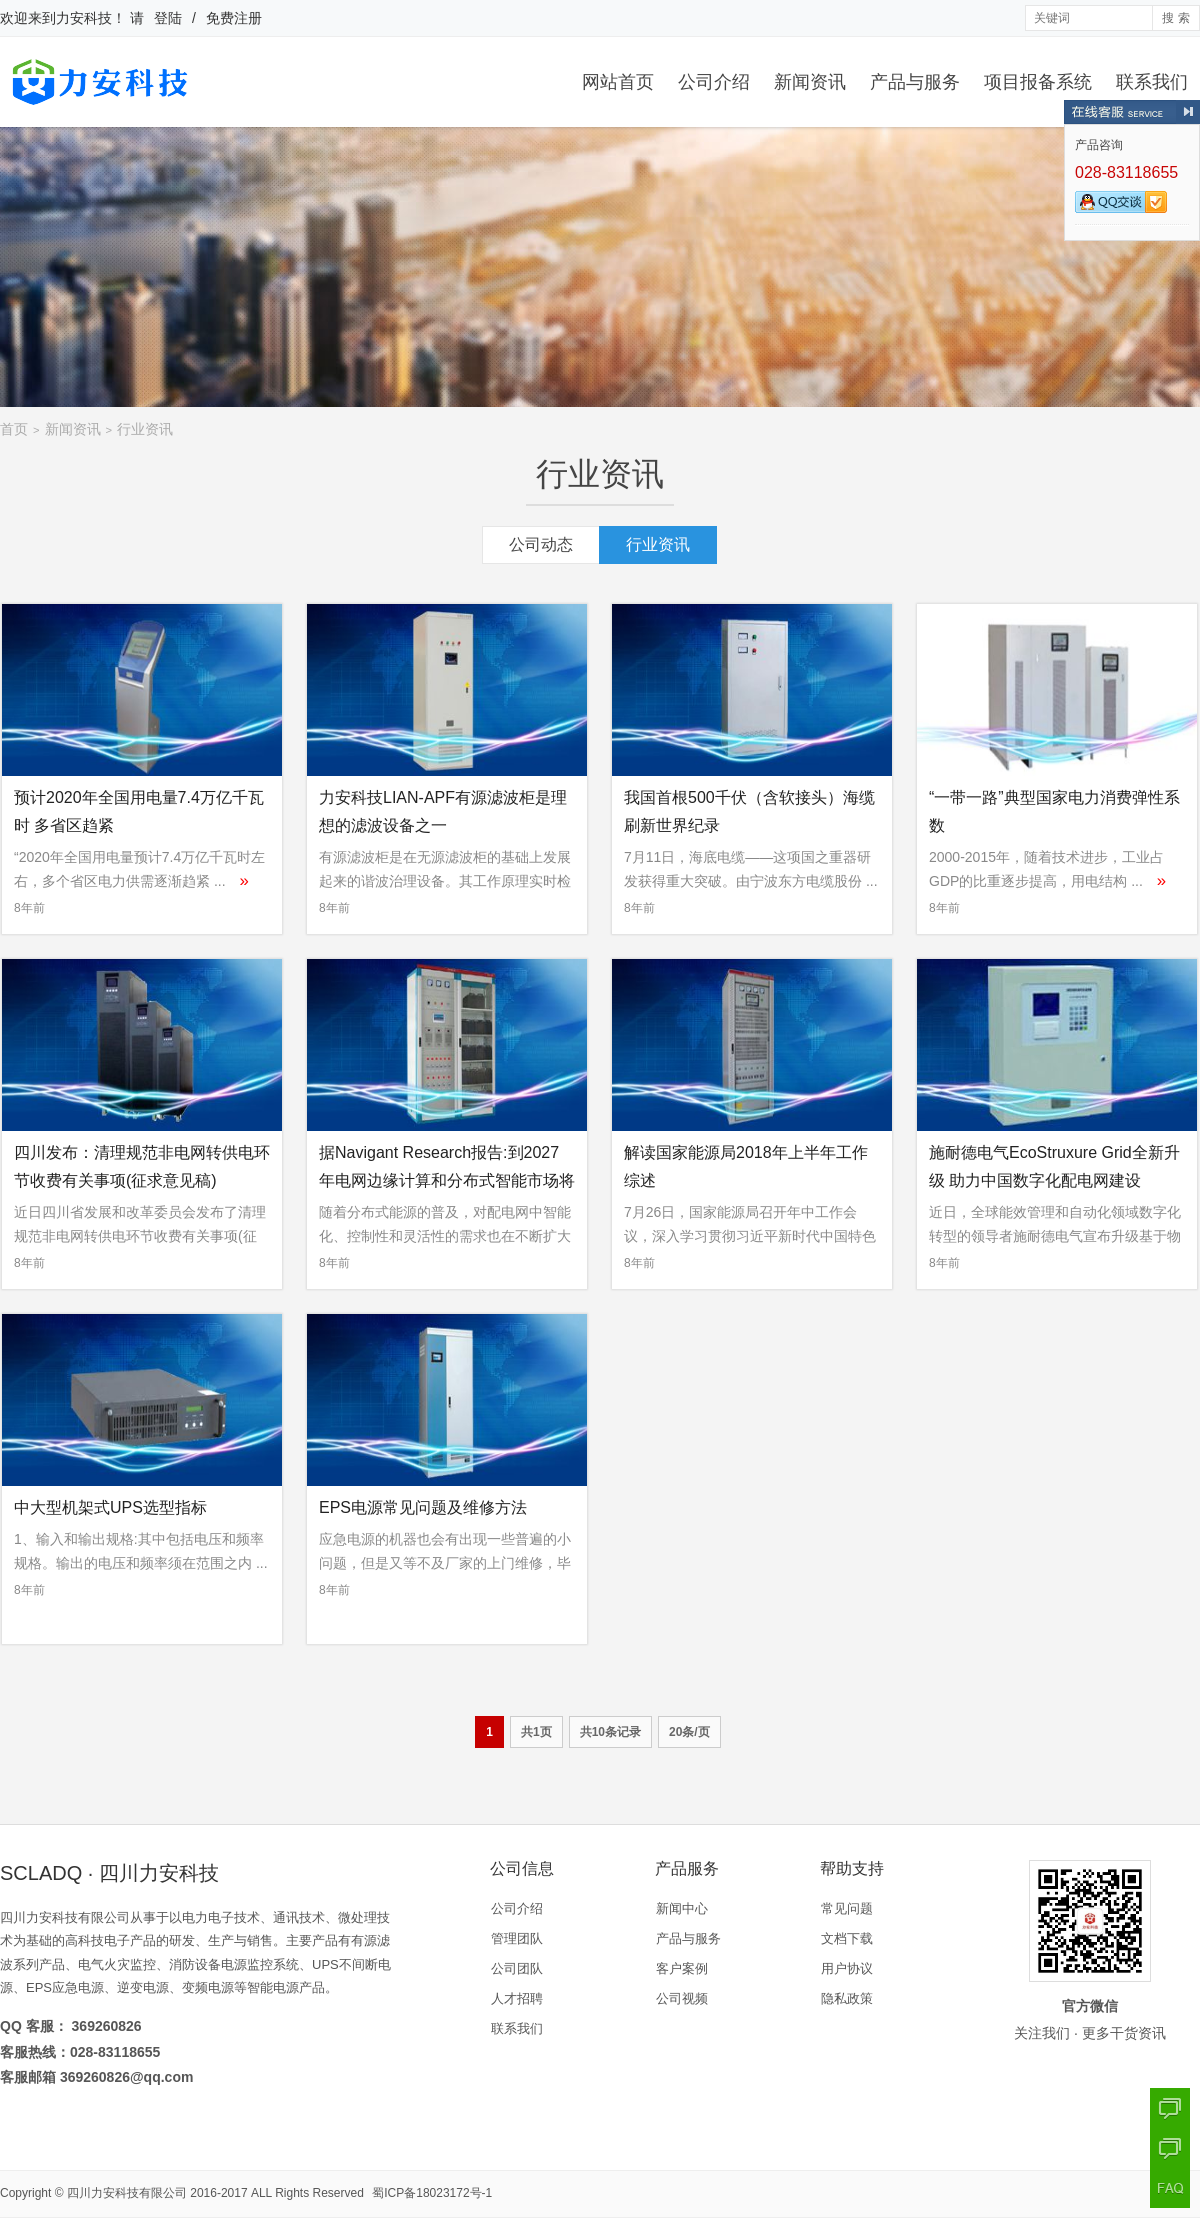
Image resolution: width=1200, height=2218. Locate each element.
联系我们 (1152, 82)
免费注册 (234, 18)
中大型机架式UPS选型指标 (110, 1507)
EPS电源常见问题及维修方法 (423, 1507)
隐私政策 (847, 1998)
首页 (14, 429)
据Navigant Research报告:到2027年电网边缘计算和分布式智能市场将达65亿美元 (447, 1180)
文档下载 (847, 1938)
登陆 (168, 18)
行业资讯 (145, 429)
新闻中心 (682, 1908)
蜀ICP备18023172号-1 (432, 2193)
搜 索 (1175, 18)
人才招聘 (517, 1998)
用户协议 (847, 1968)
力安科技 (84, 18)
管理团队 (517, 1938)
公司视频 (682, 1998)
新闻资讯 (810, 82)
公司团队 (517, 1968)
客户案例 (682, 1968)
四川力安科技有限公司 (127, 2193)
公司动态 (541, 544)
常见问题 (847, 1908)
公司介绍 (714, 82)
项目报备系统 (1038, 82)
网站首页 (618, 82)
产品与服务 (915, 82)
